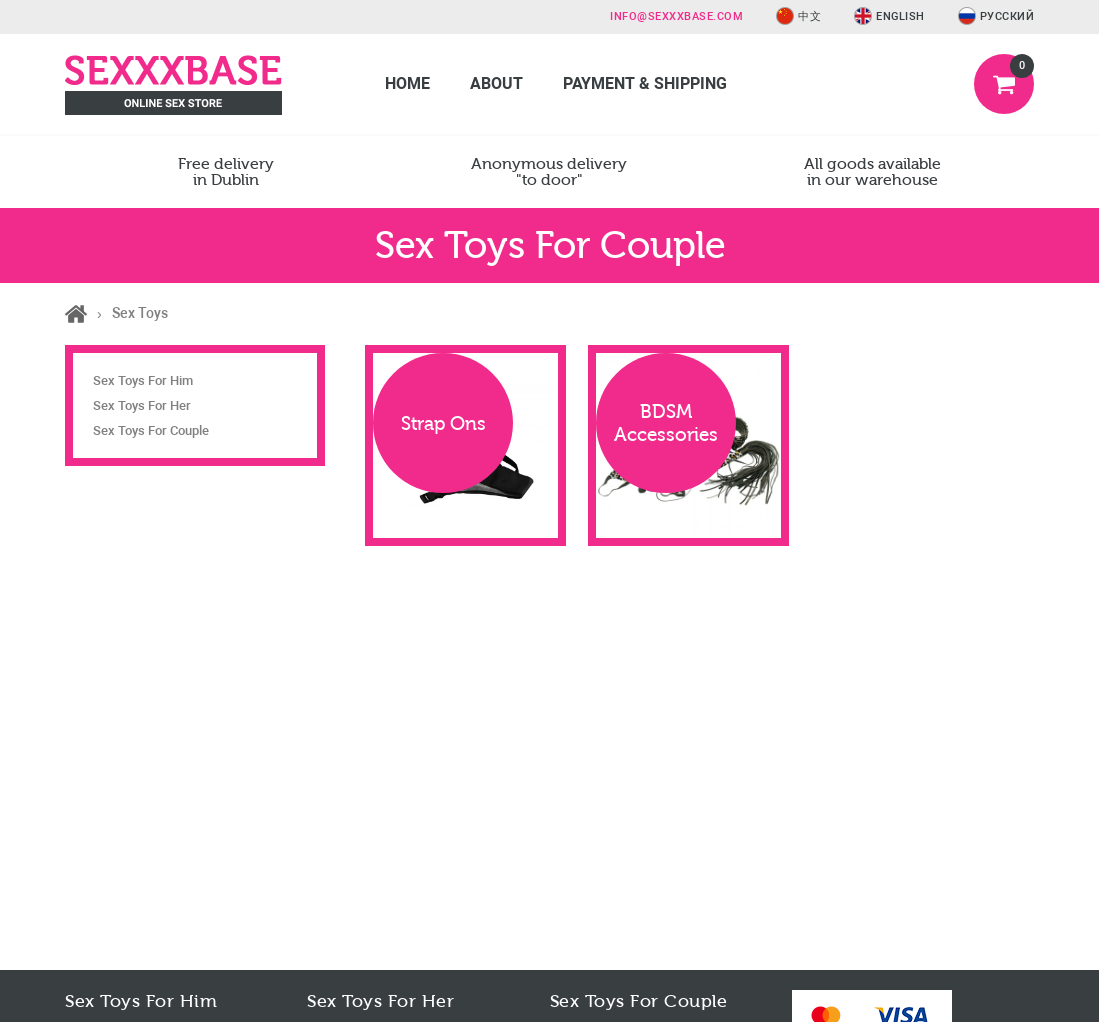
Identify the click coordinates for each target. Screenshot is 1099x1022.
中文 (798, 16)
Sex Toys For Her (142, 405)
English (889, 16)
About (496, 83)
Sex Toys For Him (143, 380)
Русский (996, 16)
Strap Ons (443, 423)
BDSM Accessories (666, 423)
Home (407, 83)
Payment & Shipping (645, 83)
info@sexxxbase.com (676, 16)
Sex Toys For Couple (151, 430)
